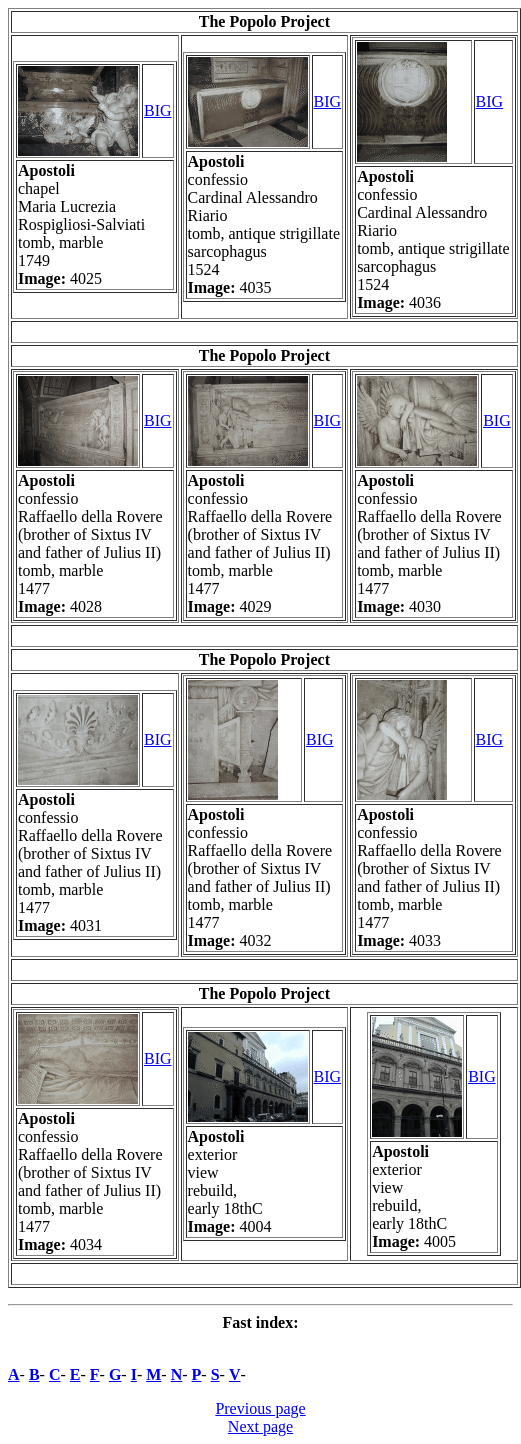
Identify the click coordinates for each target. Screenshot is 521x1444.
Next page (260, 1426)
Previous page (260, 1408)
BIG (158, 110)
